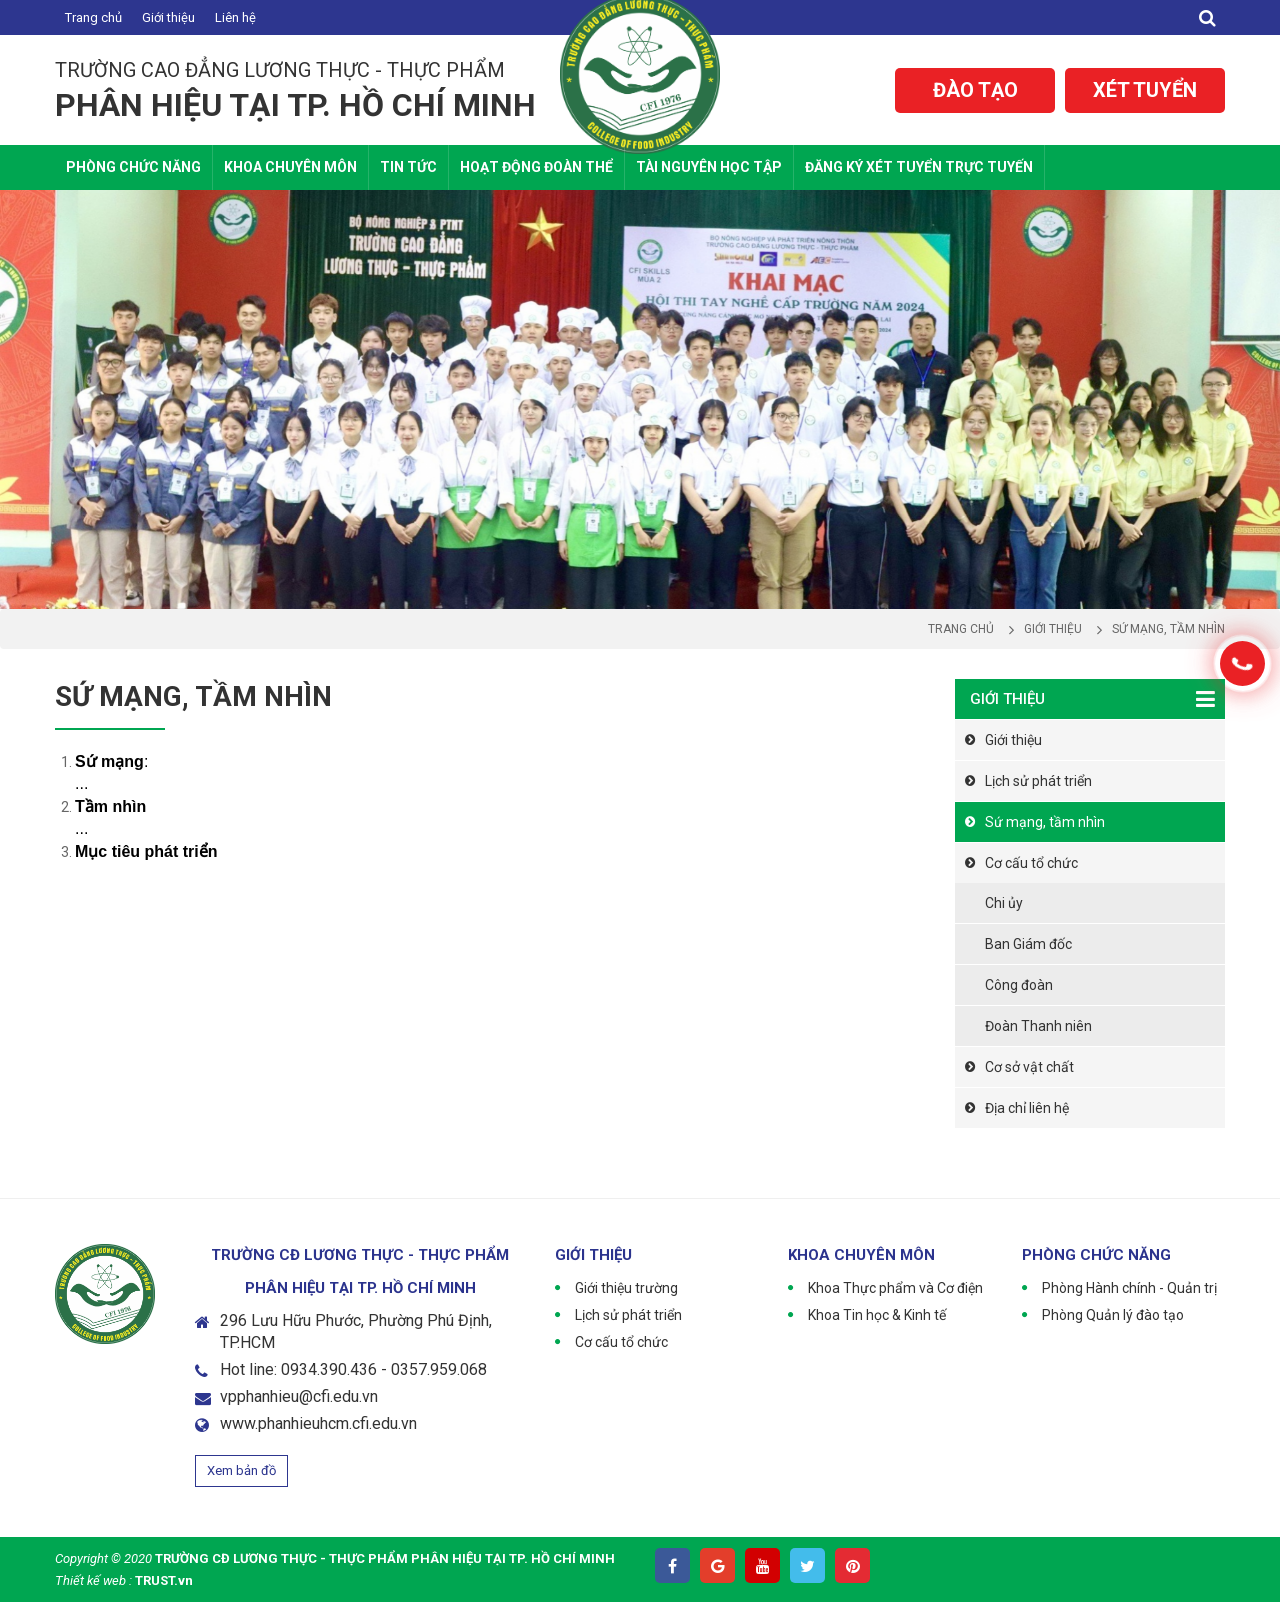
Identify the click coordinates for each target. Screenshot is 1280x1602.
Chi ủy (1004, 903)
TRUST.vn (164, 1580)
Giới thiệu (168, 17)
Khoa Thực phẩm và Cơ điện (895, 1288)
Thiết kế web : (93, 1580)
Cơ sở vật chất (1029, 1067)
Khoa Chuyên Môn (290, 167)
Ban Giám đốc (1028, 944)
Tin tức (408, 167)
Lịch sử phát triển (1038, 781)
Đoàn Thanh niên (1038, 1026)
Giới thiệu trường (626, 1288)
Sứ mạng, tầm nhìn (1045, 822)
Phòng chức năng (133, 167)
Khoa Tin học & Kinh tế (877, 1315)
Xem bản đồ (241, 1470)
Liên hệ (235, 17)
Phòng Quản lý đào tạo (1113, 1315)
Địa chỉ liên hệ (1027, 1108)
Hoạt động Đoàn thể (536, 167)
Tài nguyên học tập (709, 167)
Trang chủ (93, 17)
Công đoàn (1019, 985)
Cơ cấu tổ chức (1031, 863)
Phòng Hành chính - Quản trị (1129, 1288)
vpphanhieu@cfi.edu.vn (299, 1396)
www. (239, 1423)
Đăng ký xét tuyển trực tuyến (919, 167)
